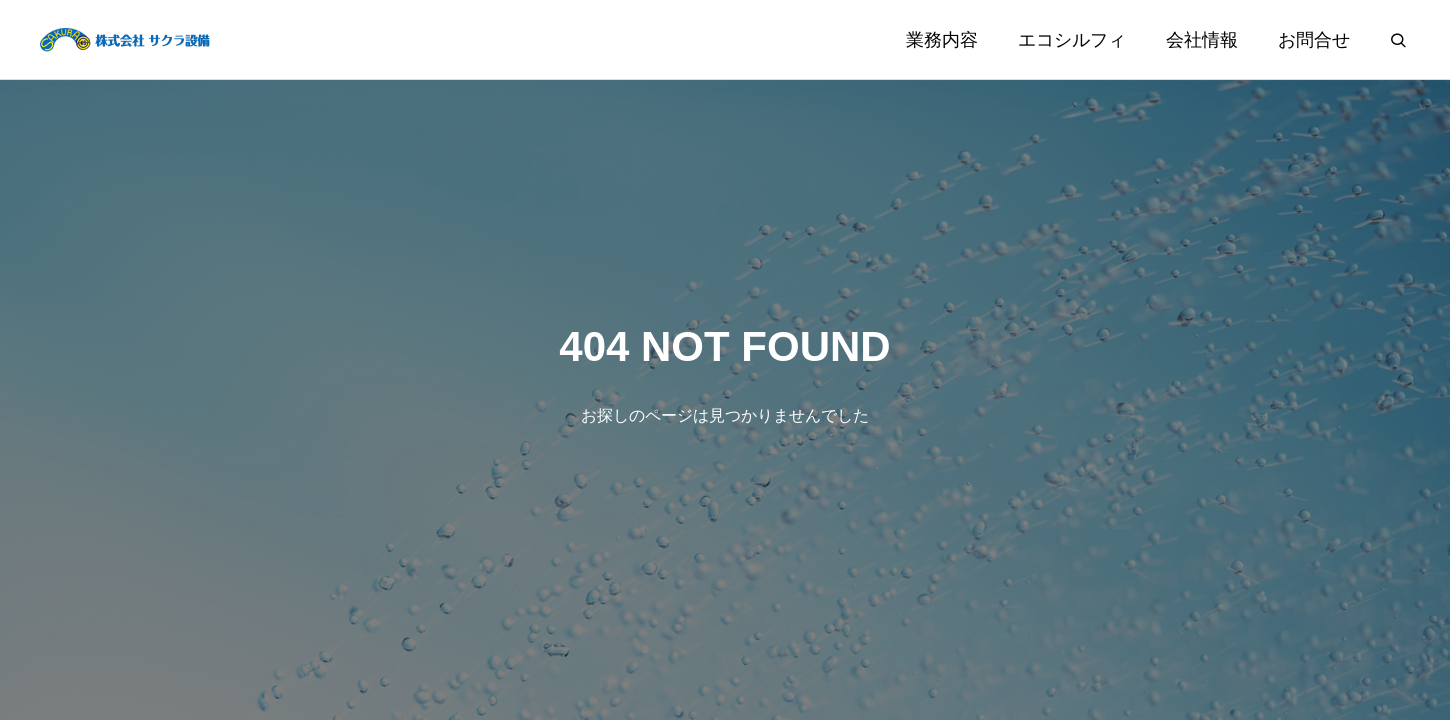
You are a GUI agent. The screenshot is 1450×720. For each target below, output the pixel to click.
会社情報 (1202, 40)
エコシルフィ (1072, 40)
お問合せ (1314, 40)
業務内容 (942, 40)
